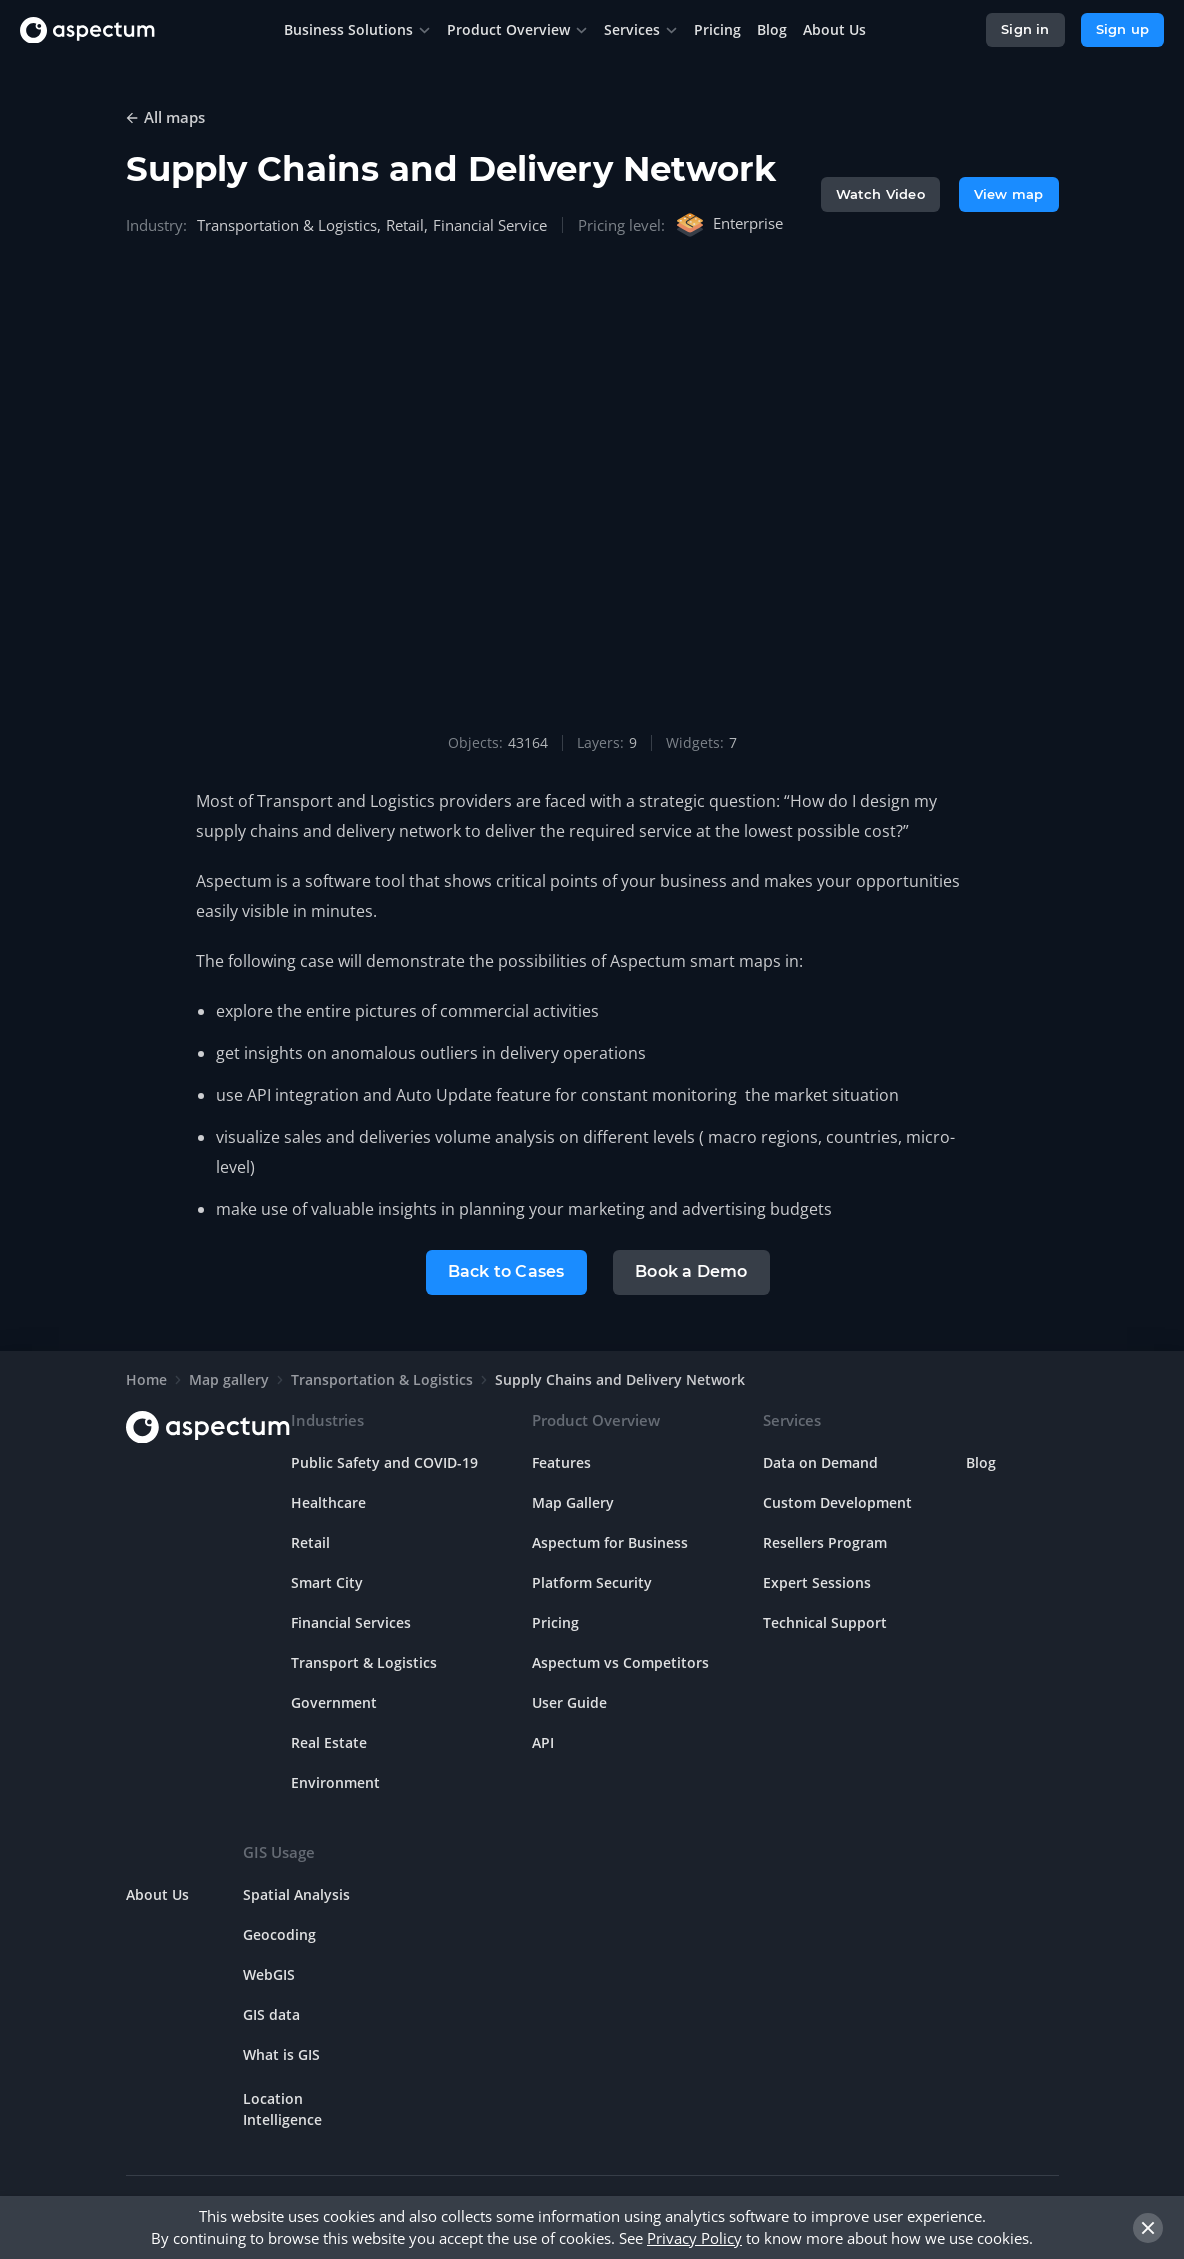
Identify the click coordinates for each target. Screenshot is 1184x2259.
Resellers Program (825, 1540)
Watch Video (880, 194)
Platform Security (592, 1580)
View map (1009, 194)
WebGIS (269, 1972)
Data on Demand (820, 1460)
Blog (981, 1460)
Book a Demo (692, 1270)
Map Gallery (573, 1500)
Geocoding (279, 1932)
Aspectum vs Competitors (620, 1660)
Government (334, 1700)
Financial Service (490, 225)
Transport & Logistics (364, 1660)
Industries (327, 1418)
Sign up (1122, 29)
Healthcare (328, 1500)
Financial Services (351, 1620)
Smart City (327, 1580)
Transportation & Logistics (287, 225)
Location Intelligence (282, 2107)
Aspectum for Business (610, 1540)
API (543, 1740)
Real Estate (329, 1740)
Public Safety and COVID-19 (384, 1460)
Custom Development (837, 1500)
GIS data (271, 2012)
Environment (335, 1780)
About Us (157, 1892)
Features (561, 1460)
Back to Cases (505, 1270)
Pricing (555, 1620)
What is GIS (281, 2052)
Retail (405, 225)
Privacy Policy (694, 2238)
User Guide (569, 1700)
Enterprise (729, 225)
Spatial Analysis (296, 1892)
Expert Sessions (817, 1580)
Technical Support (825, 1620)
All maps (174, 117)
